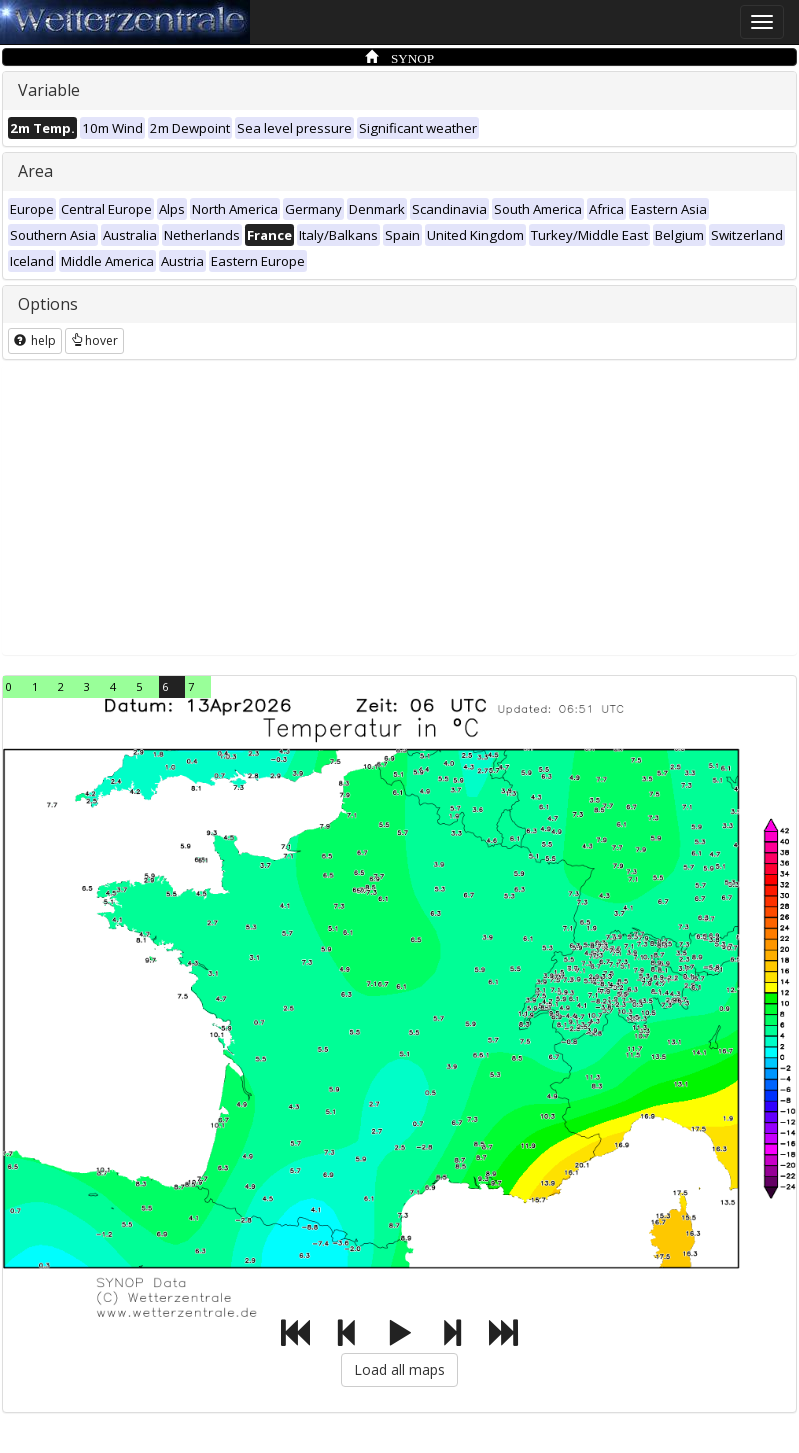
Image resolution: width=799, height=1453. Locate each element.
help (35, 340)
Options (48, 304)
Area (35, 171)
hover (94, 340)
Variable (49, 90)
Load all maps (399, 1369)
